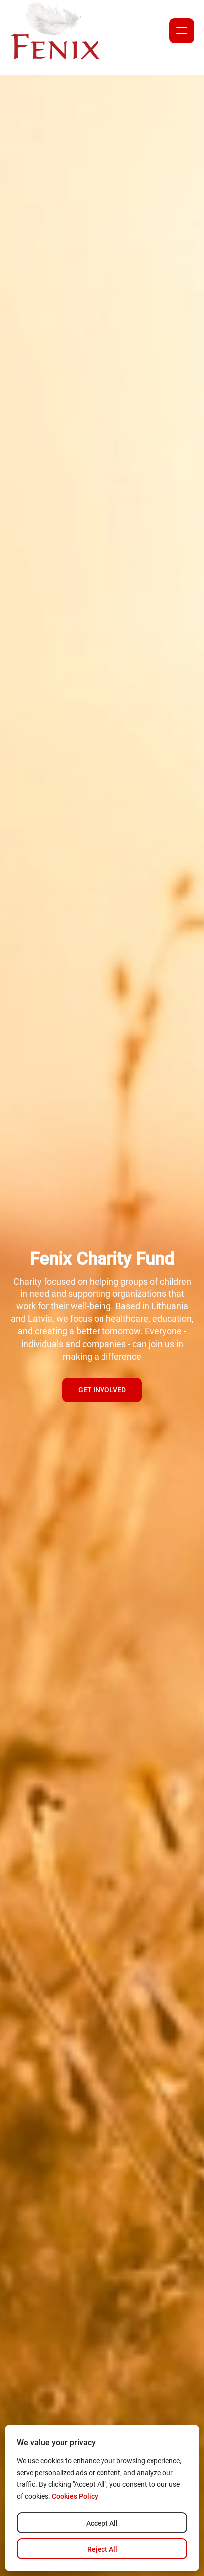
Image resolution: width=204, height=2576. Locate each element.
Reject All (102, 2549)
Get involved (102, 1390)
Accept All (102, 2523)
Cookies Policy (75, 2496)
